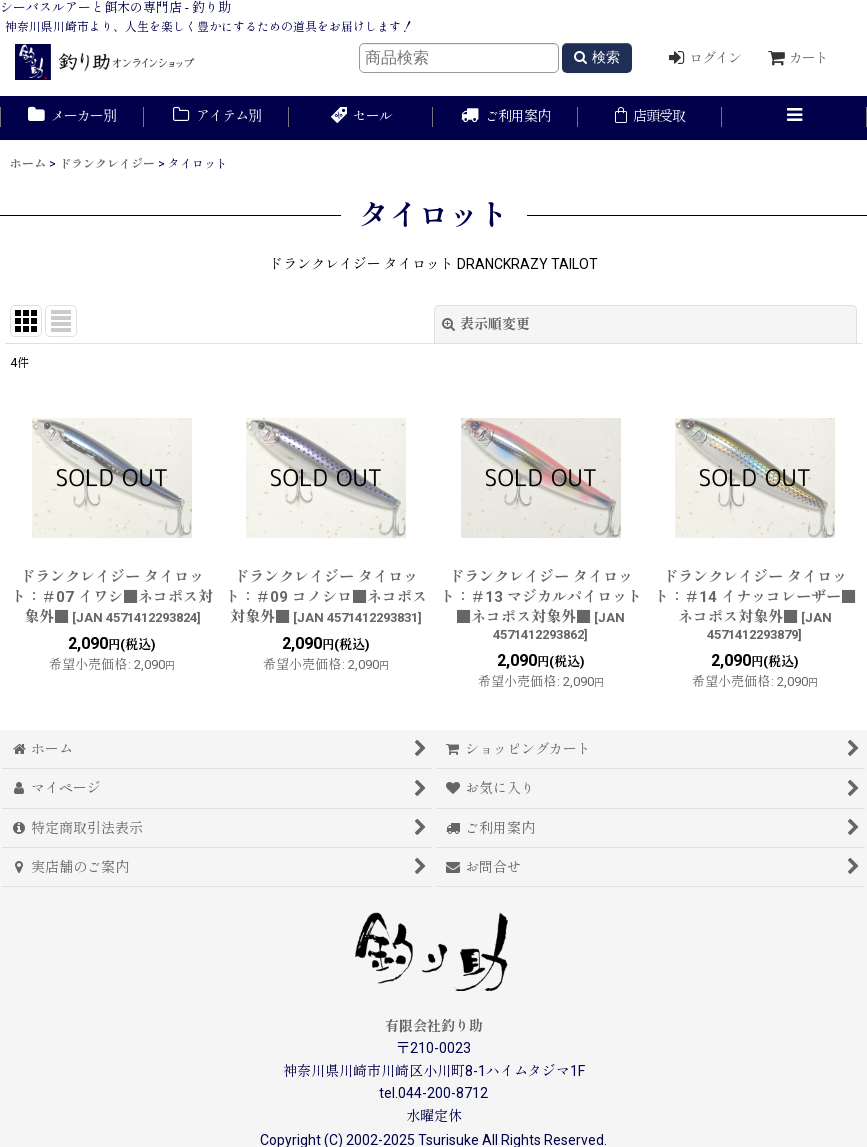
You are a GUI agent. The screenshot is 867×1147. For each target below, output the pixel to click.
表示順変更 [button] (486, 324)
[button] (794, 118)
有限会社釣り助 (434, 1026)
